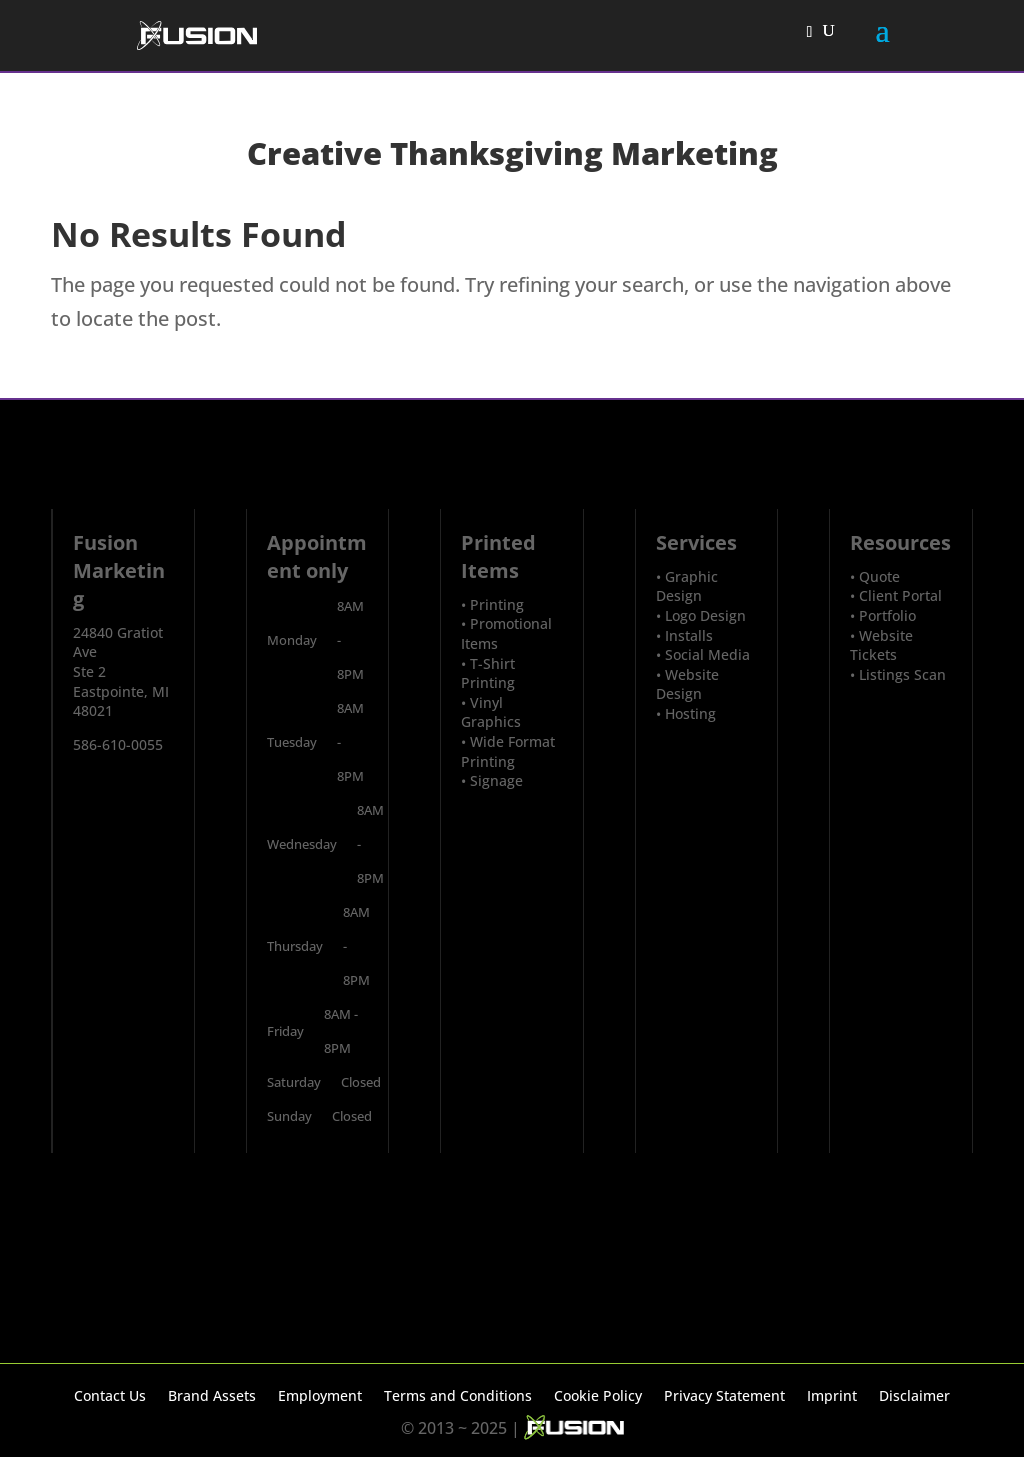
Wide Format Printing (508, 751)
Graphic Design (687, 586)
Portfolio (887, 615)
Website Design (687, 684)
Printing (497, 604)
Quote (879, 576)
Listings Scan (902, 674)
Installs (689, 635)
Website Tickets (881, 645)
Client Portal (900, 595)
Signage (496, 780)
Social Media (707, 654)
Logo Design (705, 615)
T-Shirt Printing (488, 673)
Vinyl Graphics (491, 712)
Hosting (690, 713)
